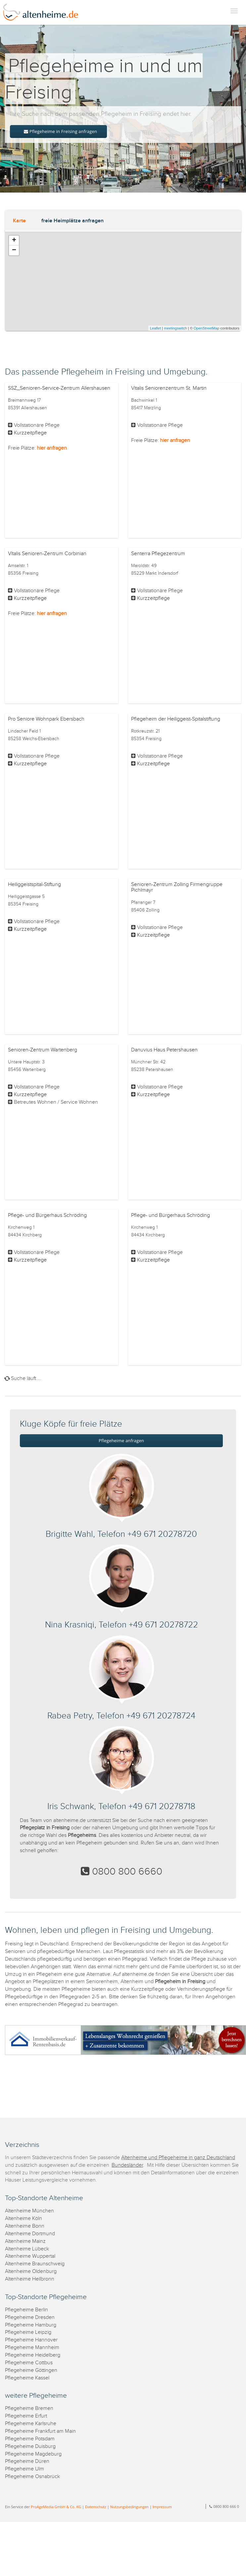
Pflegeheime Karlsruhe (30, 2424)
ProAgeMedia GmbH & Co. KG (56, 2506)
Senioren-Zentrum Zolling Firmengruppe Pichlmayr (176, 887)
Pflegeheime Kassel (27, 2378)
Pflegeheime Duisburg (30, 2446)
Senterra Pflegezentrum (158, 554)
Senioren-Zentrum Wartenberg (42, 1050)
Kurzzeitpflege (30, 433)
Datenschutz (95, 2506)
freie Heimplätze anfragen (72, 221)
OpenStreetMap (207, 328)
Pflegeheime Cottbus (29, 2363)
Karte (19, 221)
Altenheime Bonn (24, 2226)
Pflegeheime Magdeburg (33, 2454)
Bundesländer (127, 2165)
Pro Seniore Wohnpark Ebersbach (46, 719)
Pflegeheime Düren (27, 2461)
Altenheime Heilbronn (29, 2279)
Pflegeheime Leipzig (28, 2332)
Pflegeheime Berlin (26, 2310)
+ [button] (14, 240)
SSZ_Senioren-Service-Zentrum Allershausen (59, 388)
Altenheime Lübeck (27, 2249)
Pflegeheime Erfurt (26, 2416)
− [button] (14, 250)
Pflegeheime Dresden (30, 2317)
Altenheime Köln (23, 2218)
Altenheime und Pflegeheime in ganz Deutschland (178, 2157)
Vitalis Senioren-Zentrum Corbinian (47, 554)
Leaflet (155, 328)
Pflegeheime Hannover (31, 2340)
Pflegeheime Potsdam (30, 2439)
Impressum (162, 2506)
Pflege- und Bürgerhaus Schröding (47, 1215)
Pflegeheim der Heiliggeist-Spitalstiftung (175, 719)
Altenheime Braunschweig (35, 2264)
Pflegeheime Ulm (24, 2469)
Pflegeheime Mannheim (32, 2347)
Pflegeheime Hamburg (30, 2325)
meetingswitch (175, 328)
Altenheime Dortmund (30, 2234)
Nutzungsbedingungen (129, 2506)
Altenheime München (29, 2211)
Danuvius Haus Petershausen (164, 1050)
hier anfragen (52, 448)
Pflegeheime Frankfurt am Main (40, 2431)
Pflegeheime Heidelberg (32, 2355)
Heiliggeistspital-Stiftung (34, 884)
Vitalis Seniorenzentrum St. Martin (169, 388)
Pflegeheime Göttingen (31, 2370)
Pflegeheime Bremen (29, 2408)
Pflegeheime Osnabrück (32, 2476)
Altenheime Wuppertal (30, 2256)
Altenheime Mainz (25, 2241)
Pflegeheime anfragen (121, 1440)
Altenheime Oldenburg (31, 2271)
